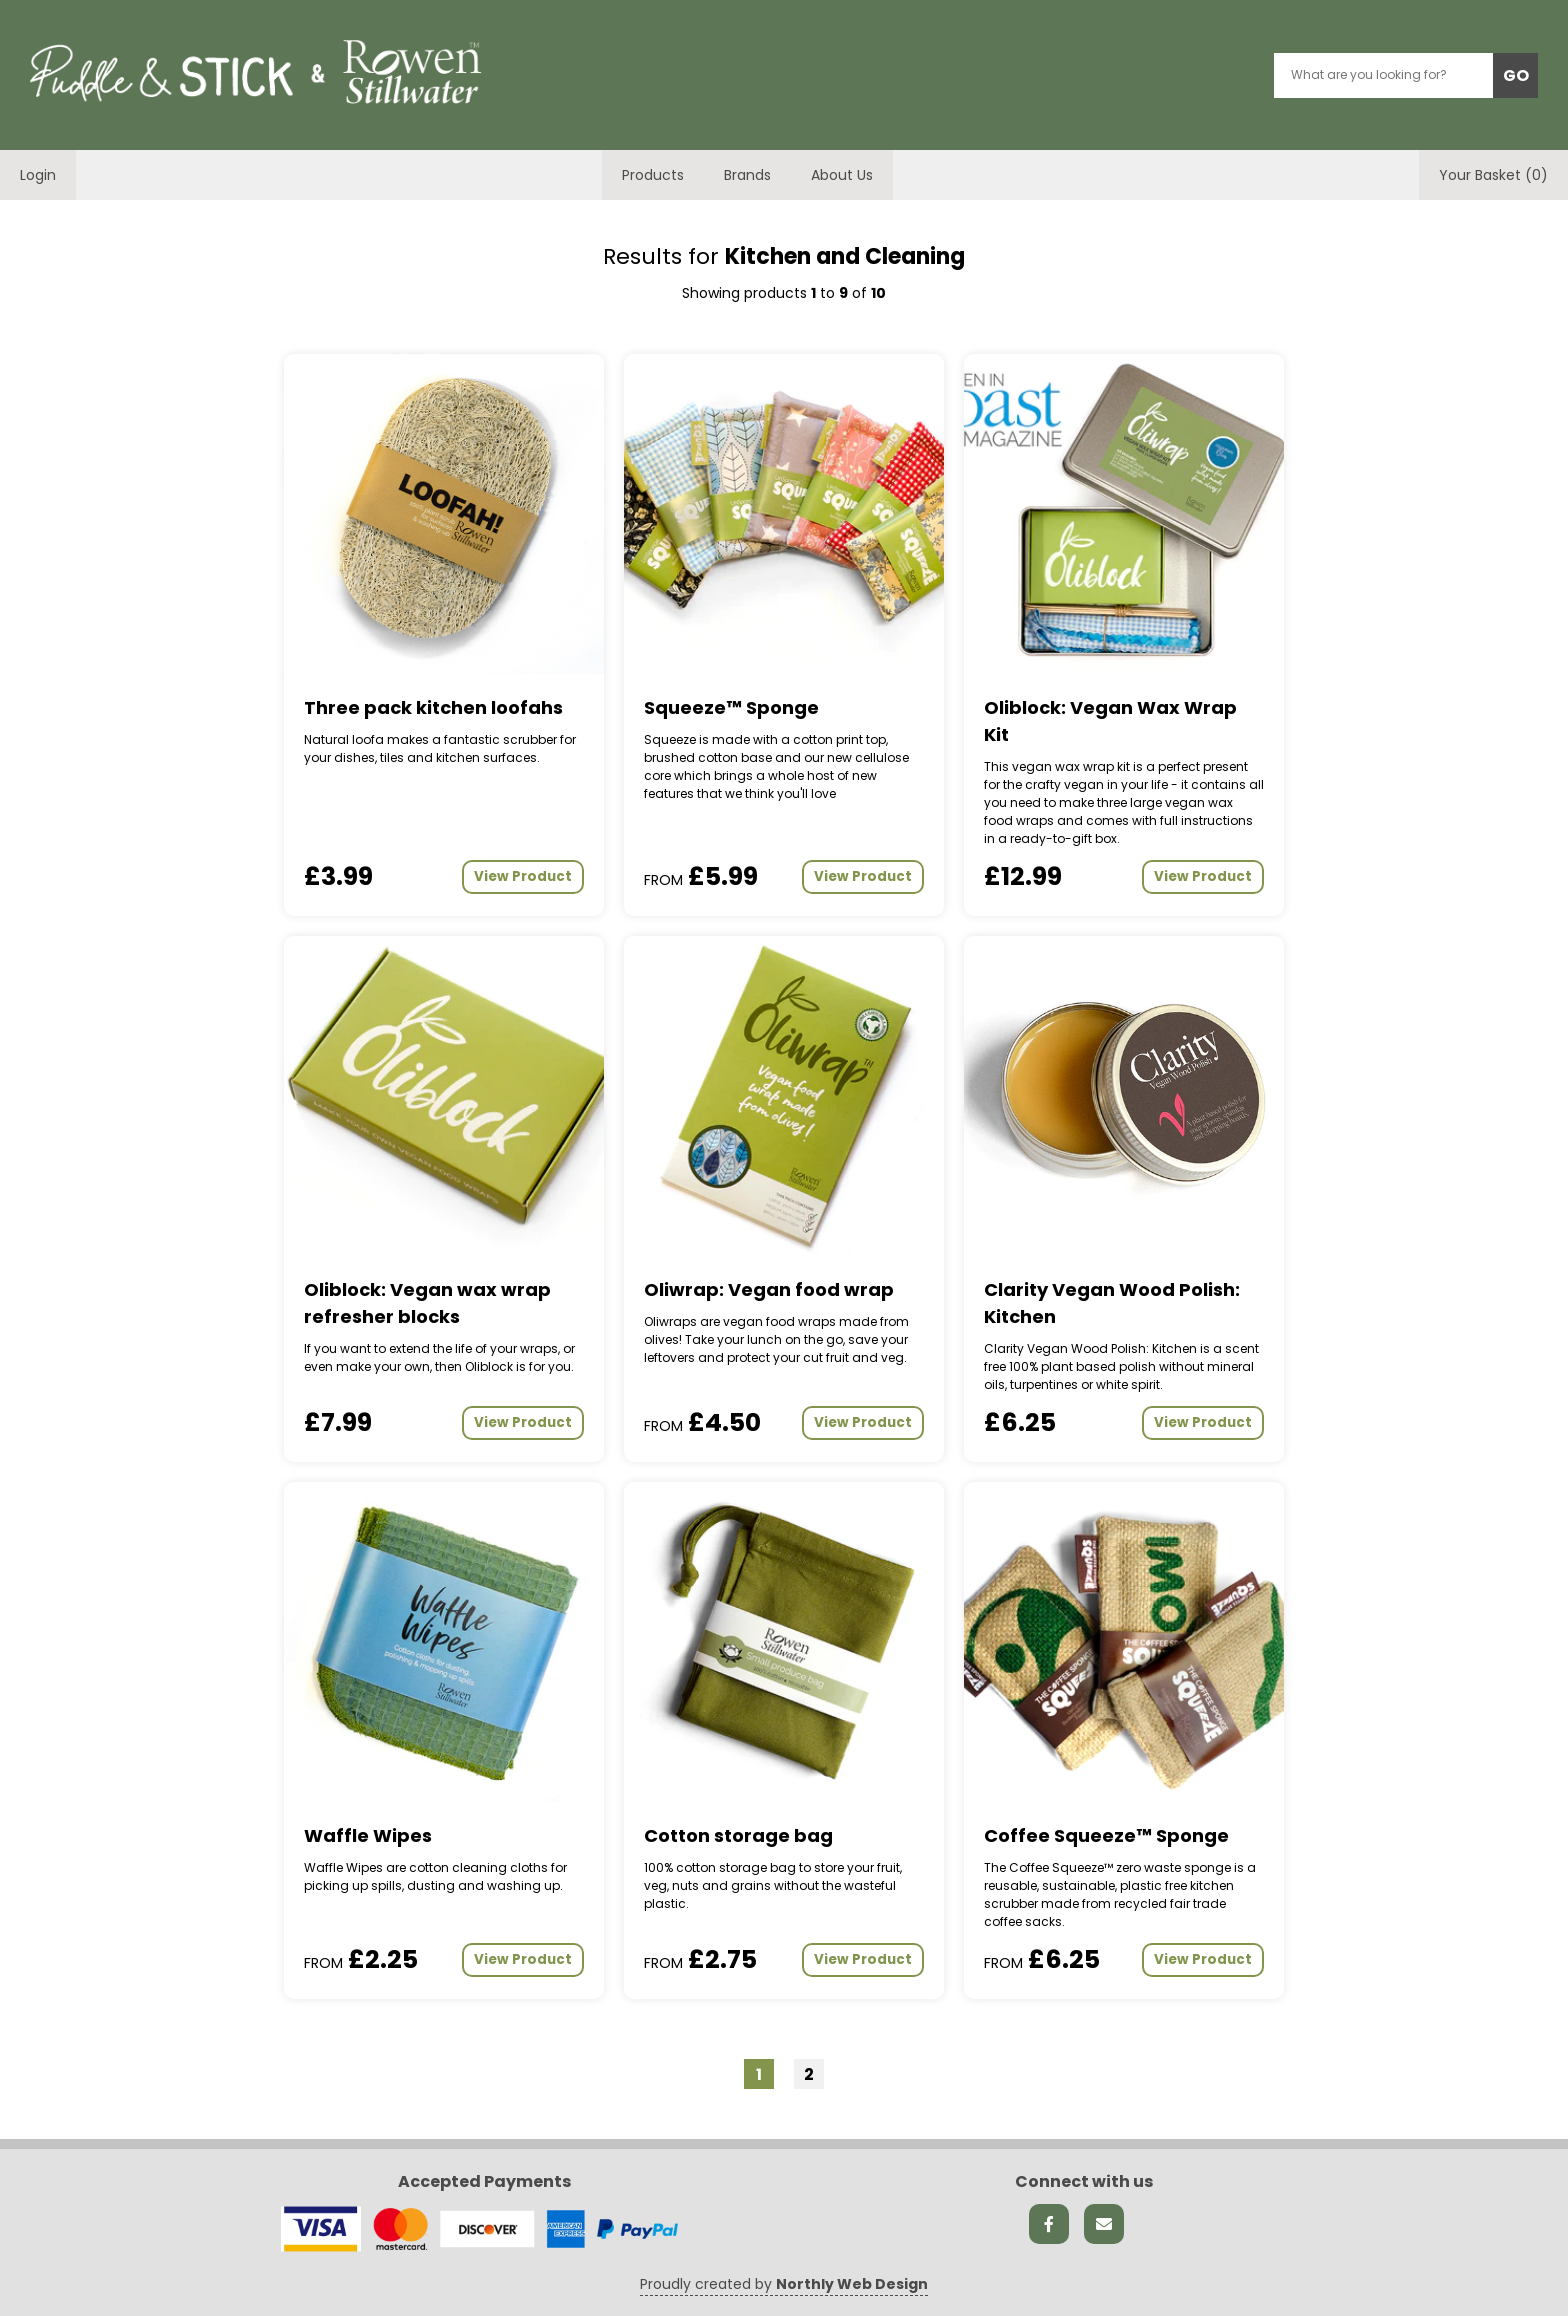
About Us (842, 175)
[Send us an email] (1104, 2224)
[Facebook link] (1049, 2224)
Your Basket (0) (1493, 175)
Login (38, 175)
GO (1516, 75)
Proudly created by (784, 2284)
